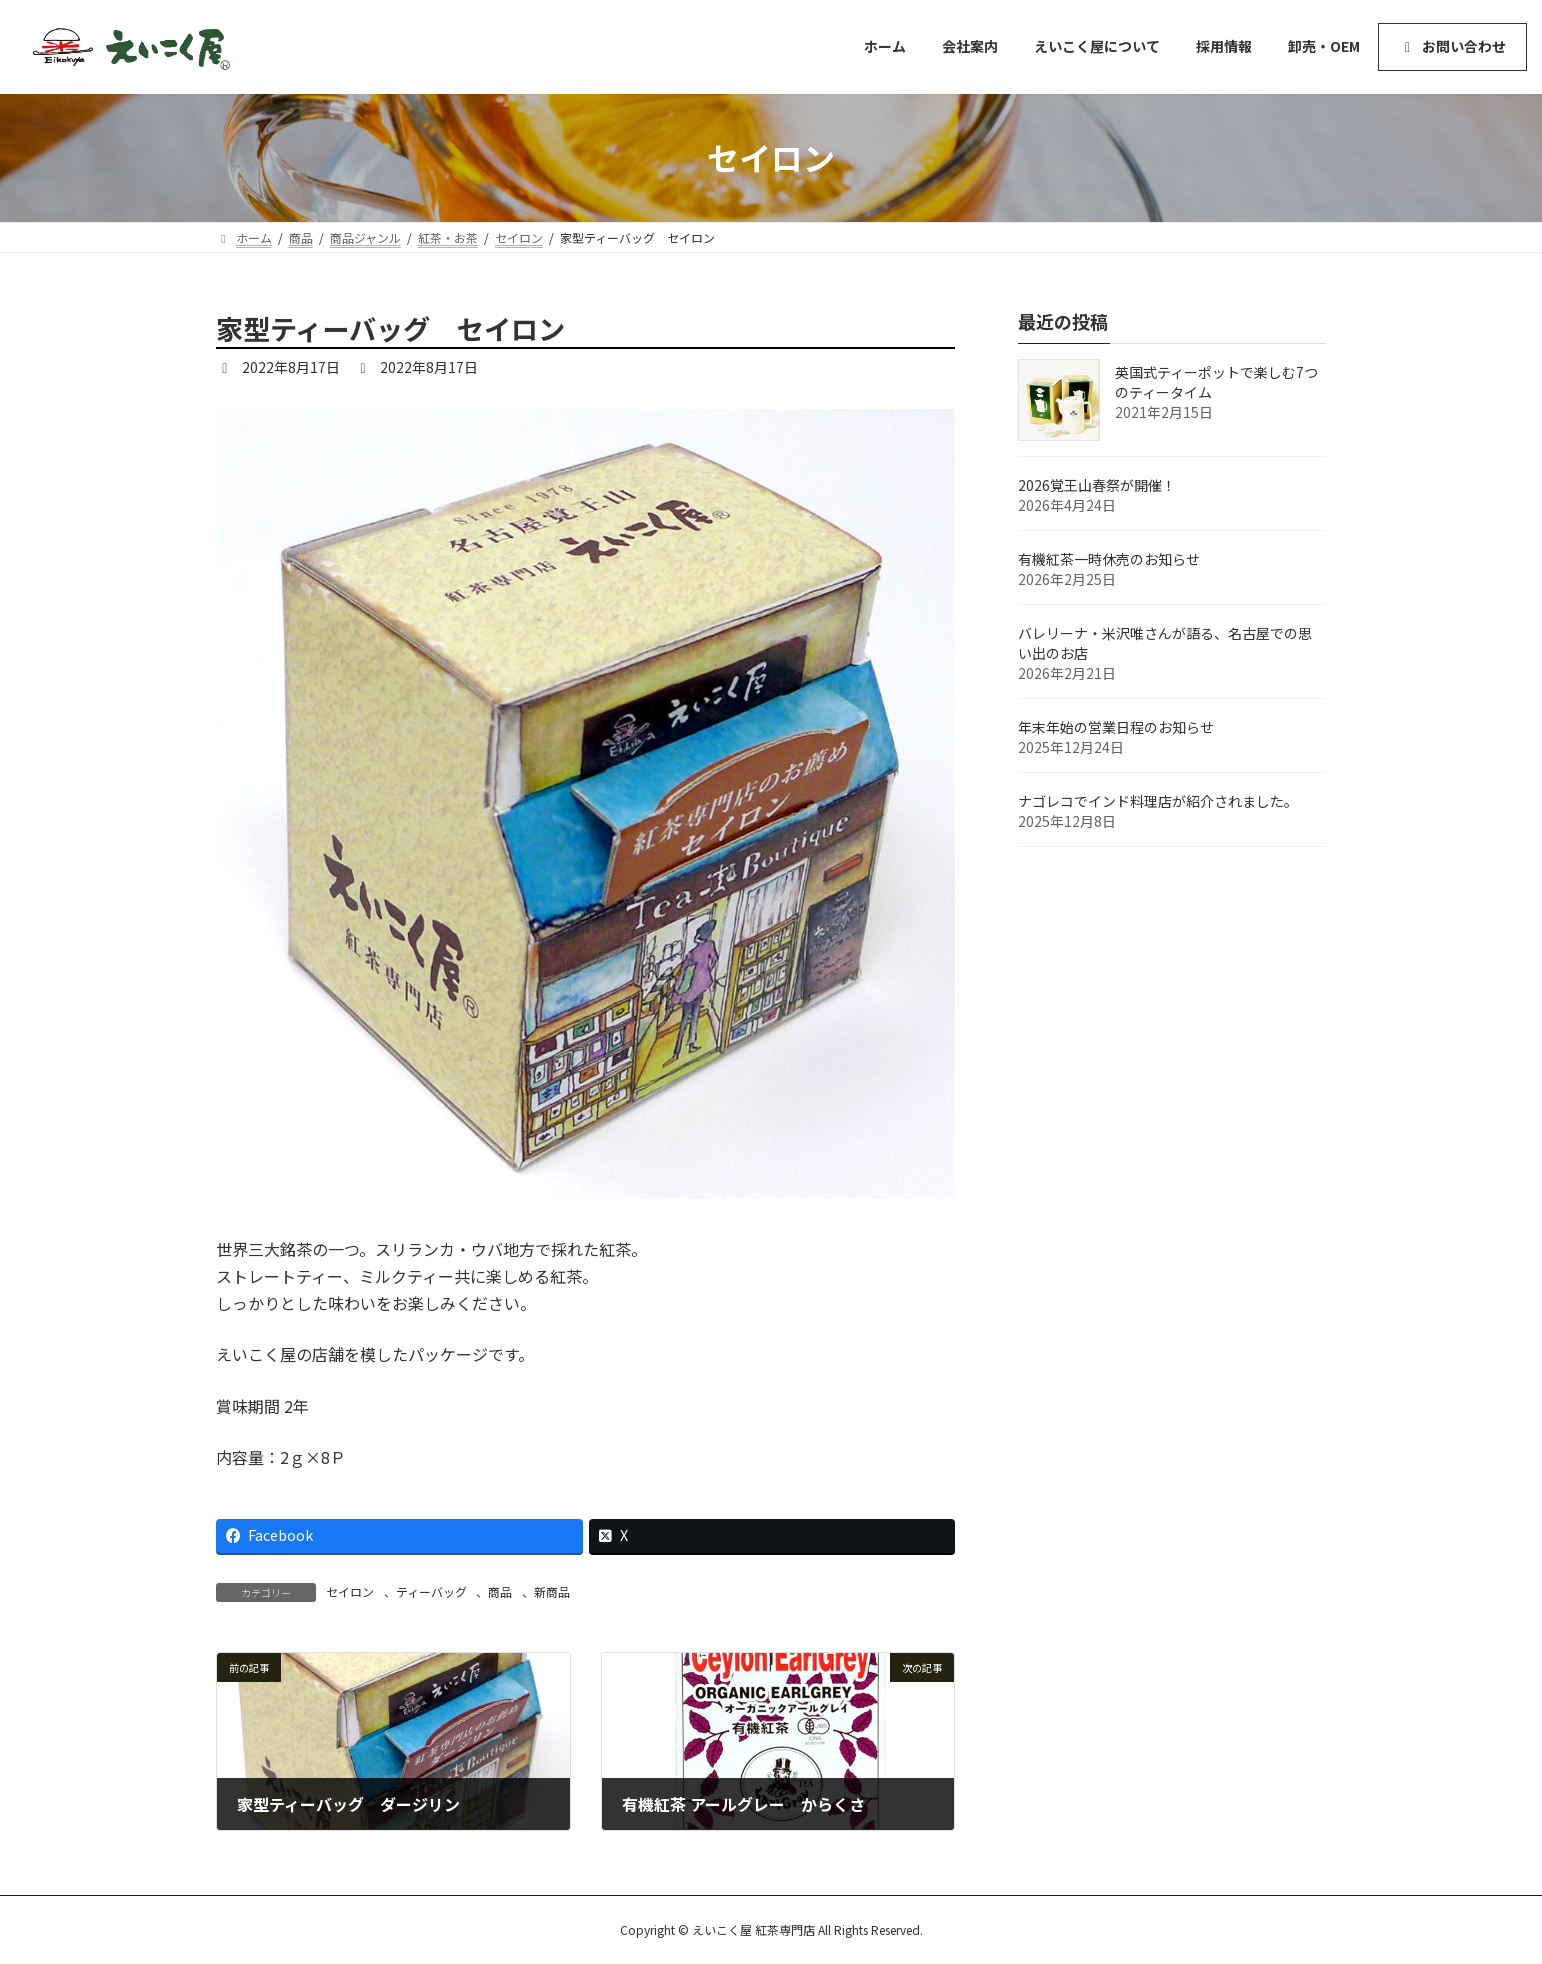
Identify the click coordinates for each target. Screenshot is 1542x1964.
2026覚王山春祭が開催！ (1097, 485)
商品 (500, 1591)
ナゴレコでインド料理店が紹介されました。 (1158, 801)
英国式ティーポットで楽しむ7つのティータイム (1216, 382)
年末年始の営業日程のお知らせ (1116, 727)
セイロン (350, 1591)
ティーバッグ (431, 1591)
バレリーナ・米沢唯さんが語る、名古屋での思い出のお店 (1165, 643)
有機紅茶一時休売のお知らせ (1109, 559)
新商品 (552, 1591)
